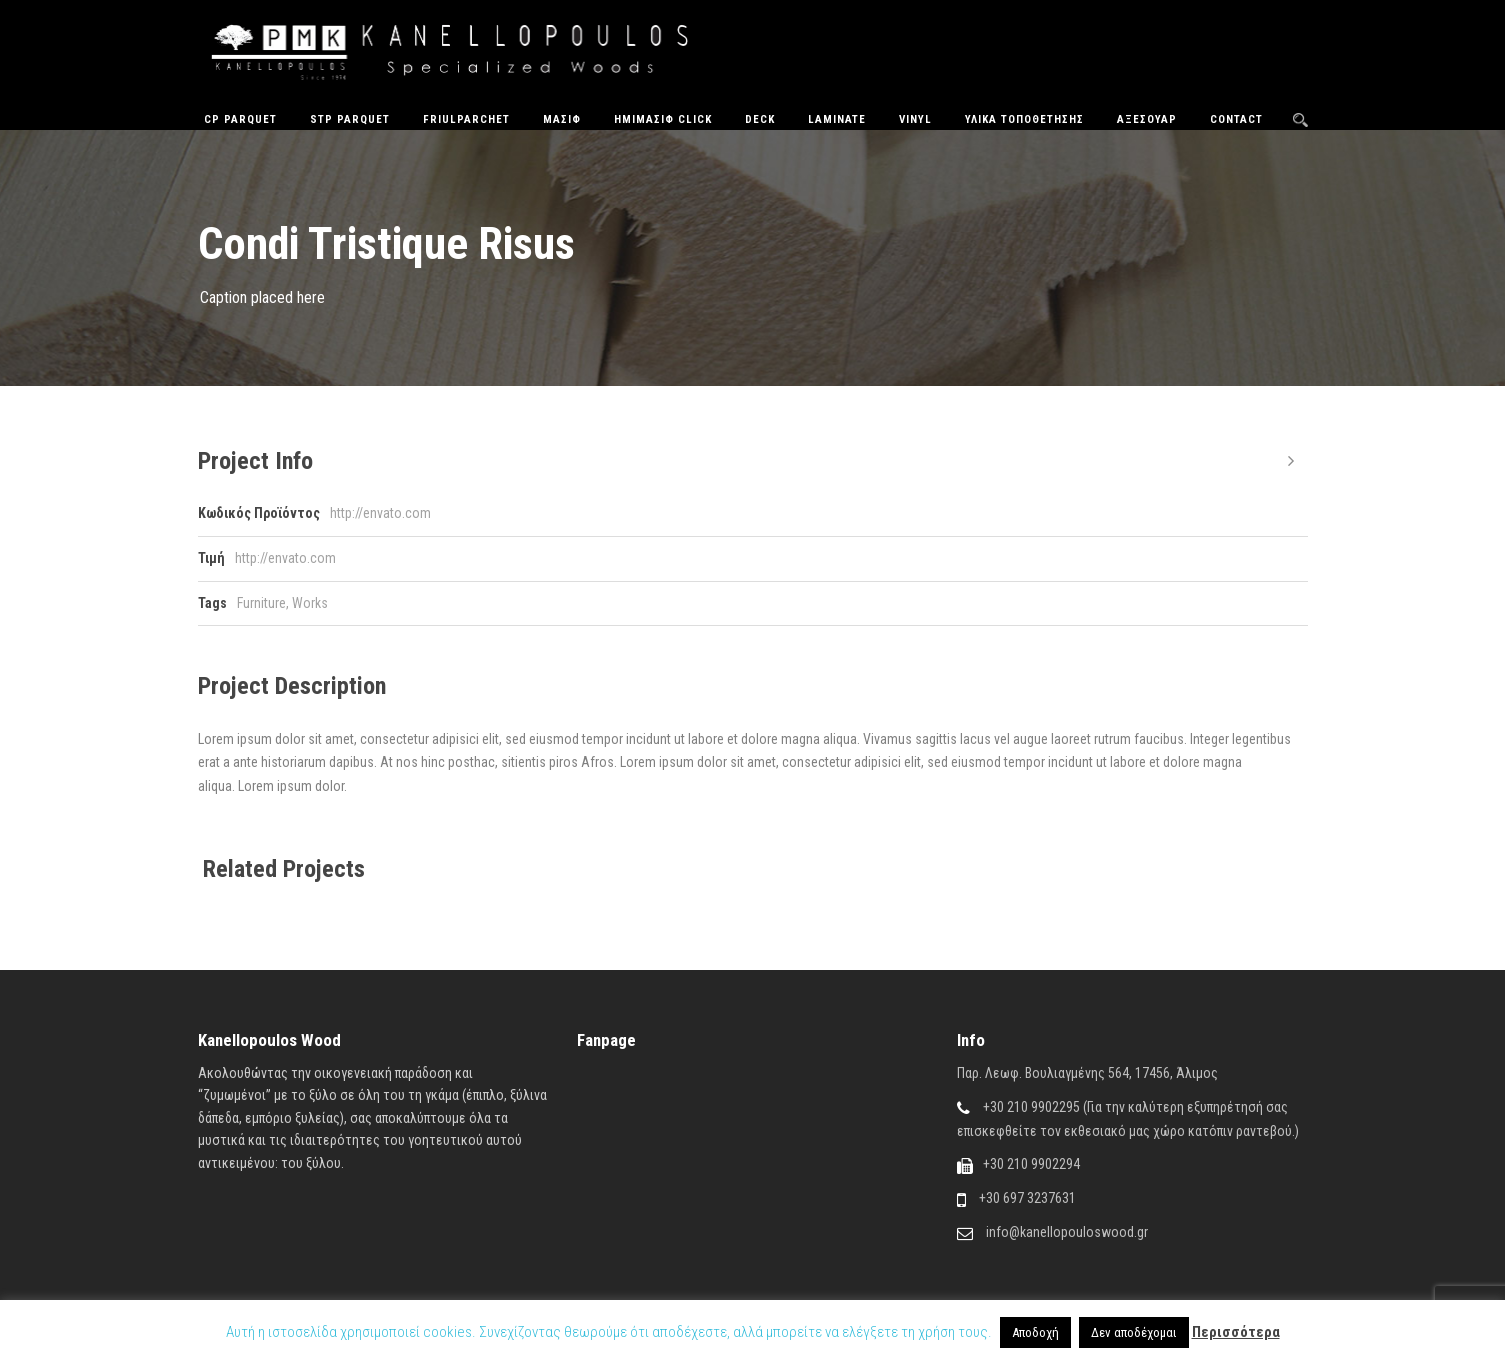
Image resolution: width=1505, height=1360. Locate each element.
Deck (760, 119)
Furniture (261, 603)
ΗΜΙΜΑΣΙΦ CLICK (663, 119)
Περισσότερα (1236, 1332)
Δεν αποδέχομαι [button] (1134, 1332)
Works (310, 603)
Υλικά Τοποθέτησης (1024, 119)
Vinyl (915, 119)
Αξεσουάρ (1147, 119)
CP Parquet (240, 119)
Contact (1236, 119)
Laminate (837, 119)
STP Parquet (350, 119)
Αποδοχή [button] (1035, 1332)
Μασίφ (562, 119)
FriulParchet (466, 119)
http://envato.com (380, 513)
